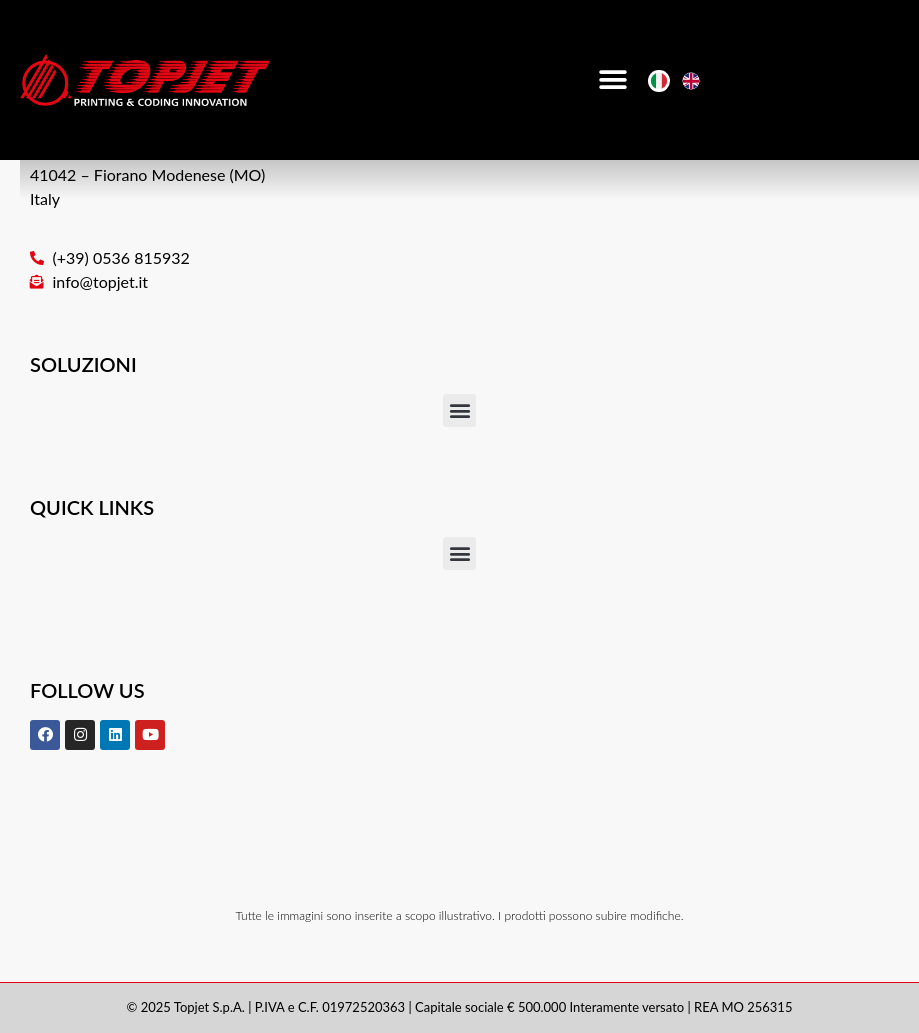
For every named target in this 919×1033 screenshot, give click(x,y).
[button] (612, 80)
